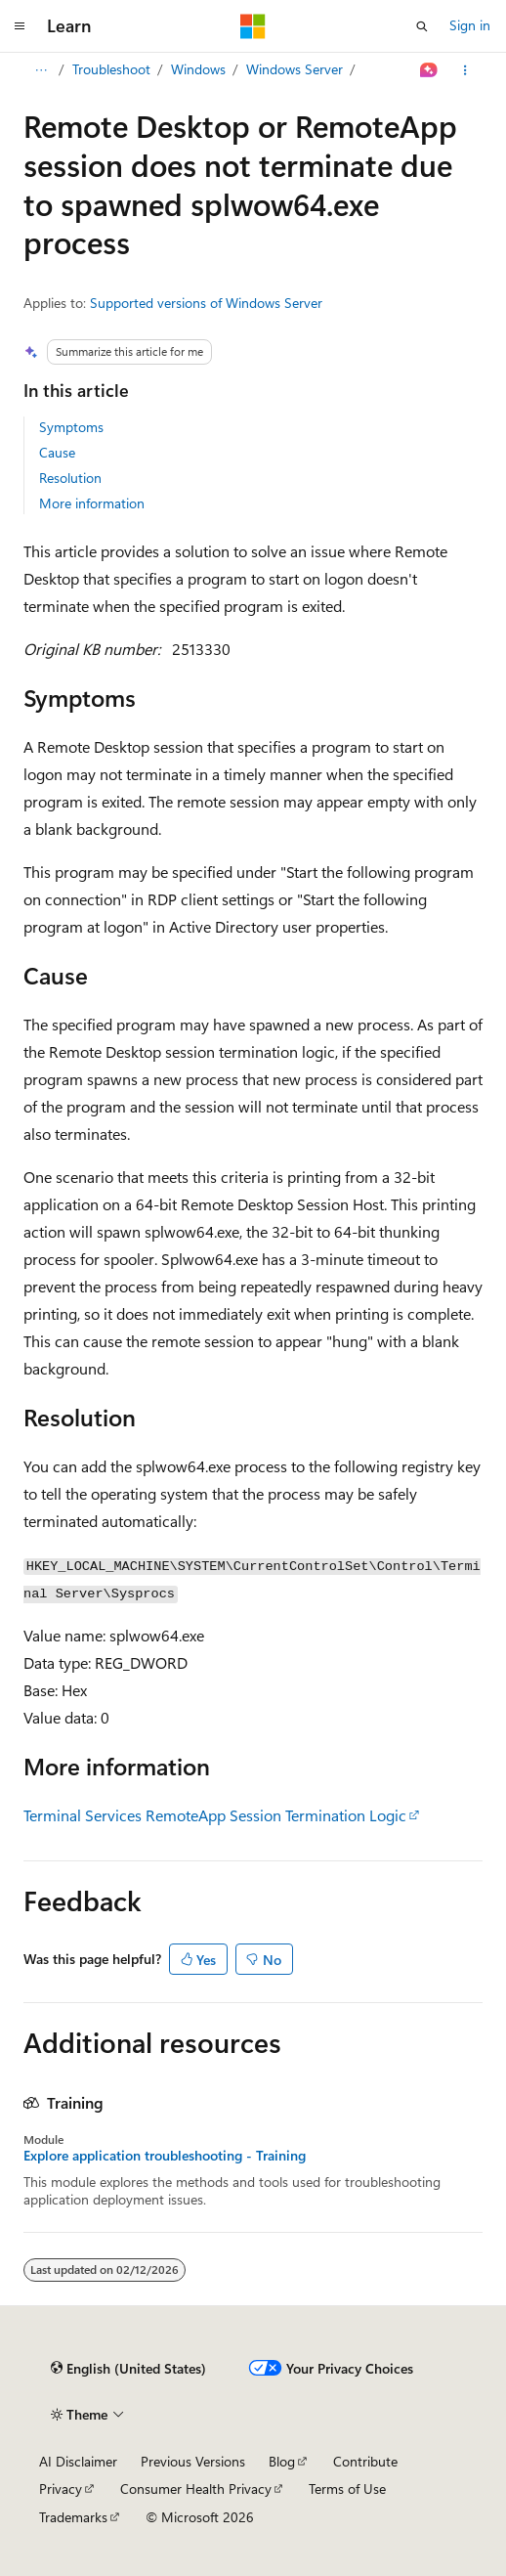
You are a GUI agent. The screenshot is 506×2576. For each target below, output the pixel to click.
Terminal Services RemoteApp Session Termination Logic (214, 1815)
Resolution (70, 477)
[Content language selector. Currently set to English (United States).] (128, 2368)
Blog (282, 2461)
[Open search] (422, 26)
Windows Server (294, 69)
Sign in (469, 25)
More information (92, 503)
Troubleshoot (111, 69)
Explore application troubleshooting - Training (164, 2155)
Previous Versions (193, 2461)
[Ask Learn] (429, 70)
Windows (198, 69)
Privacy (60, 2488)
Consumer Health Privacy (196, 2488)
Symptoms (71, 426)
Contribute (365, 2461)
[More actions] (465, 70)
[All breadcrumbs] (40, 70)
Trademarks (73, 2517)
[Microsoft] (253, 26)
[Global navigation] (19, 26)
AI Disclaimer (78, 2461)
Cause (57, 452)
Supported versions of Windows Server (206, 302)
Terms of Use (347, 2488)
